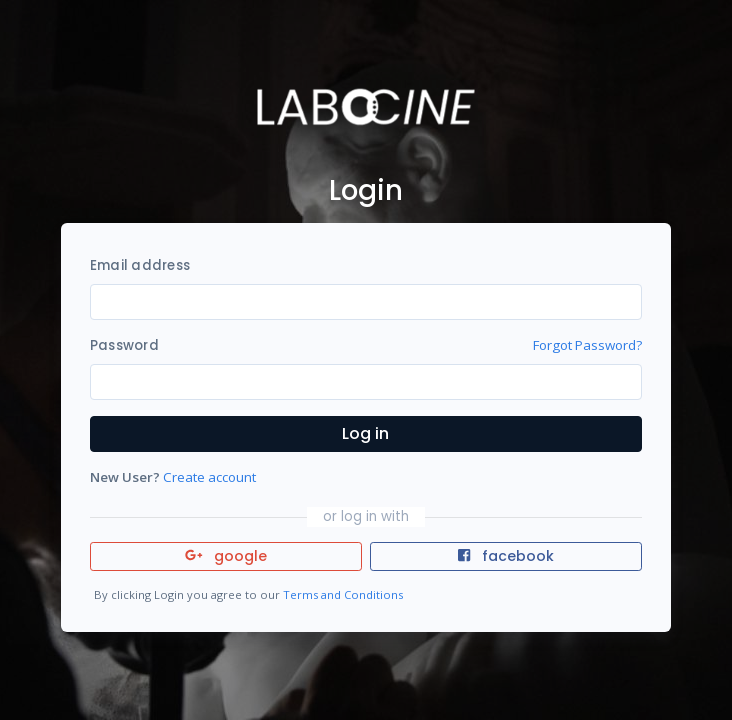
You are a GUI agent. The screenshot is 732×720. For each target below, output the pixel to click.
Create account (209, 477)
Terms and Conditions (343, 594)
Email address (140, 265)
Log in (365, 433)
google (226, 556)
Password (124, 345)
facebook (506, 556)
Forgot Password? (587, 345)
